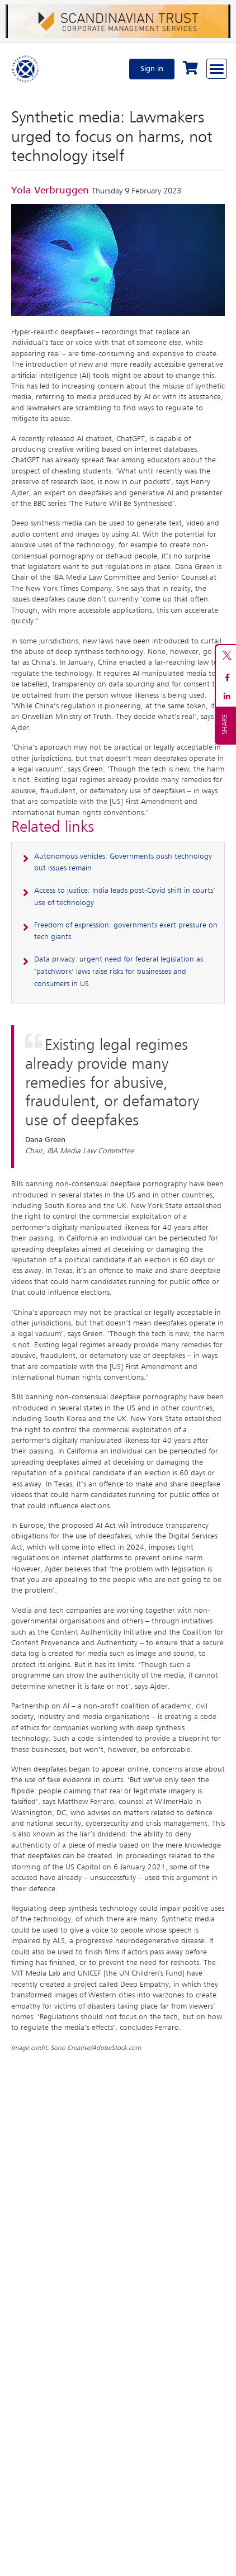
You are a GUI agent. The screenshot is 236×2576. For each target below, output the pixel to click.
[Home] (26, 69)
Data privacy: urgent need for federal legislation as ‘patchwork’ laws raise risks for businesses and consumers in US (118, 971)
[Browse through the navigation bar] (216, 69)
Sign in (151, 69)
